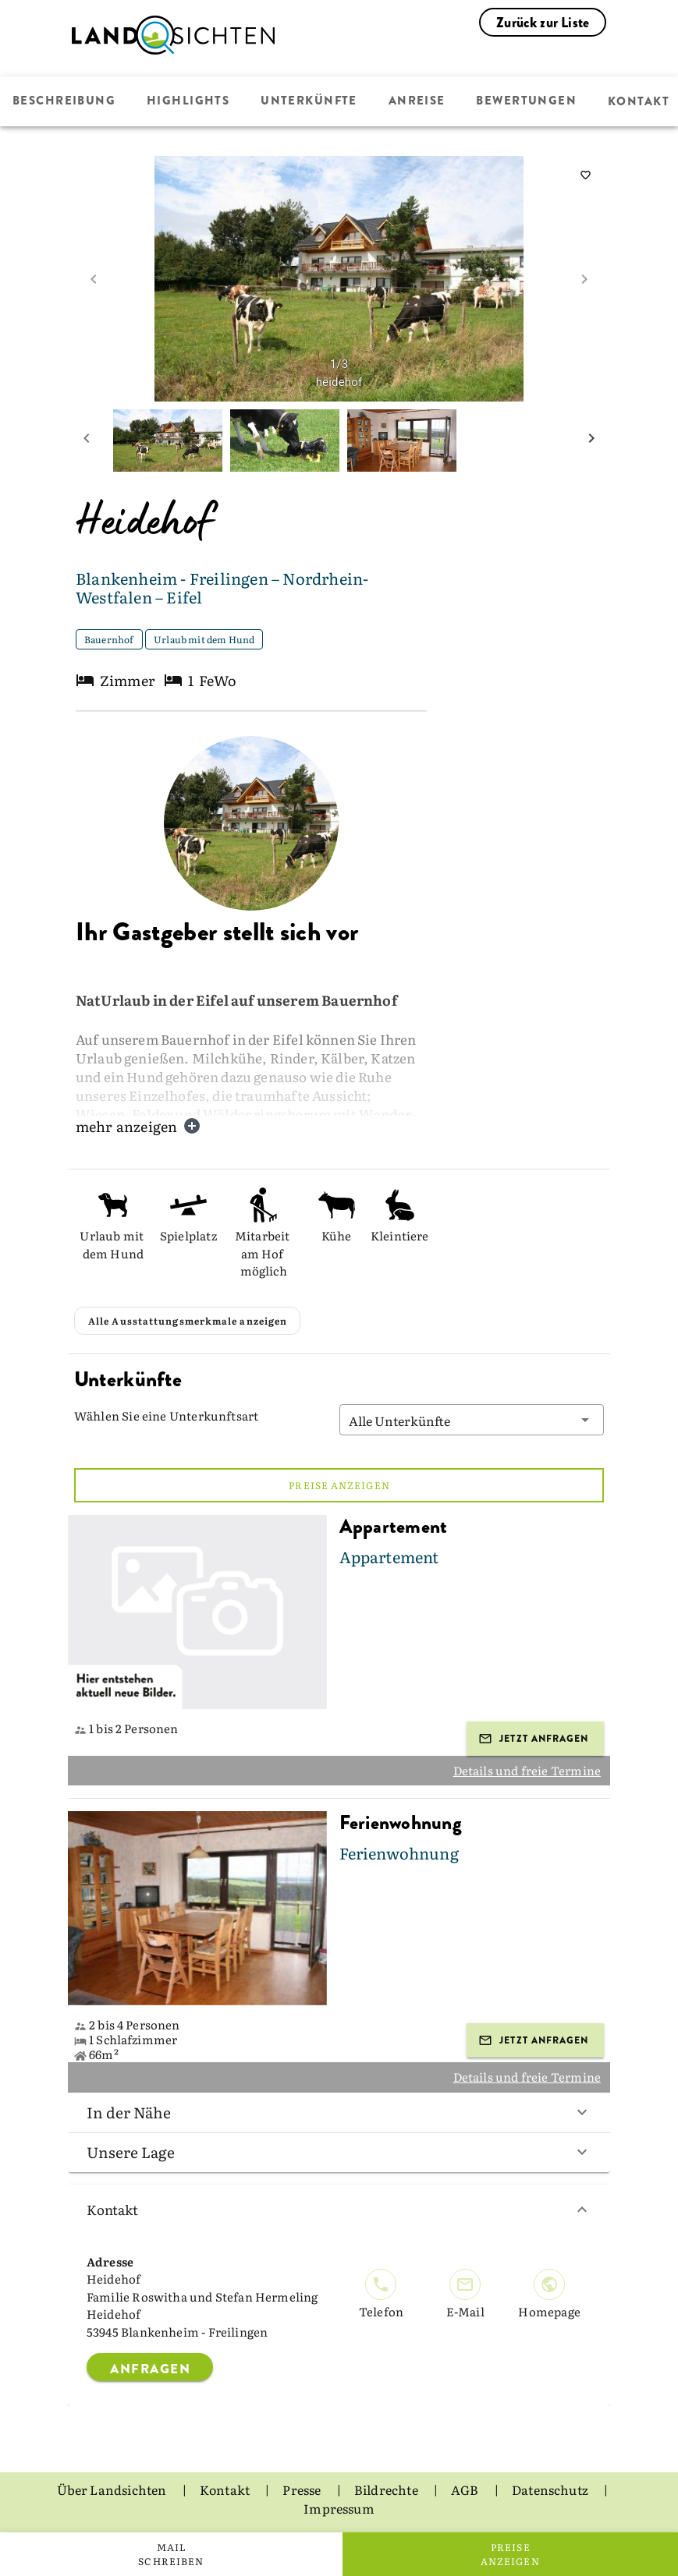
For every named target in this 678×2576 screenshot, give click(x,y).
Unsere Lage (339, 2152)
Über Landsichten (113, 2489)
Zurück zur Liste (542, 22)
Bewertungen (524, 101)
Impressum (339, 2508)
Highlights (187, 101)
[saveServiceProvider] (585, 175)
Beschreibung (63, 101)
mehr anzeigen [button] (138, 1126)
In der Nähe (339, 2112)
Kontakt (339, 2209)
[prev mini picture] (86, 440)
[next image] (584, 279)
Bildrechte (387, 2489)
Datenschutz (551, 2489)
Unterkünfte (307, 101)
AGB (466, 2489)
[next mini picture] (591, 440)
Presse (302, 2489)
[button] (472, 1419)
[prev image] (94, 279)
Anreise (414, 101)
